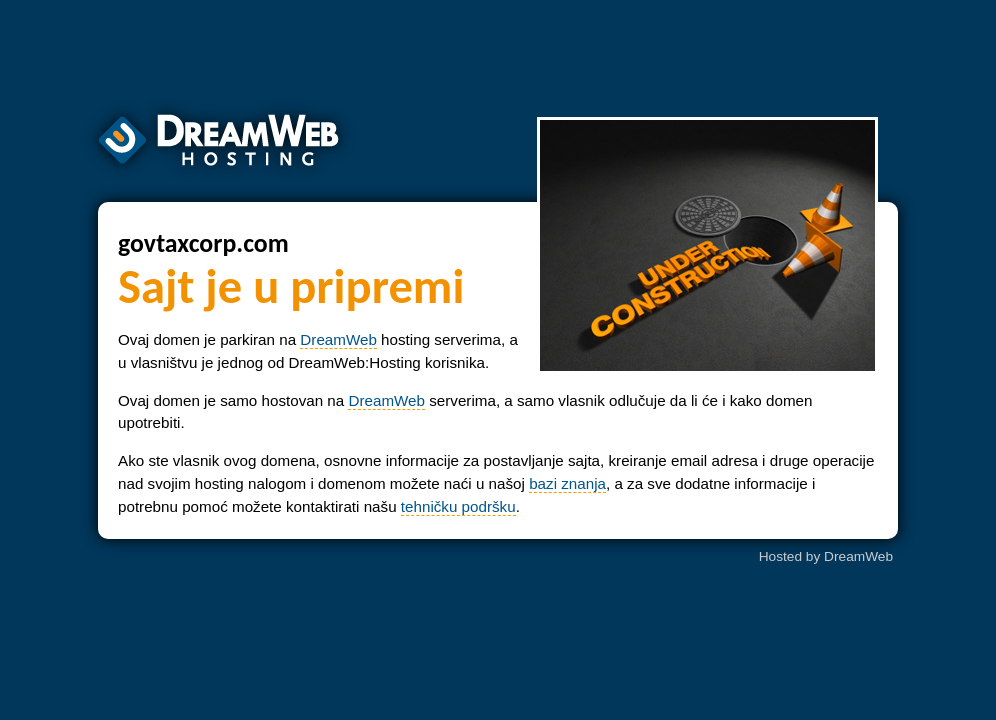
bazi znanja (567, 483)
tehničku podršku (458, 506)
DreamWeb (338, 339)
